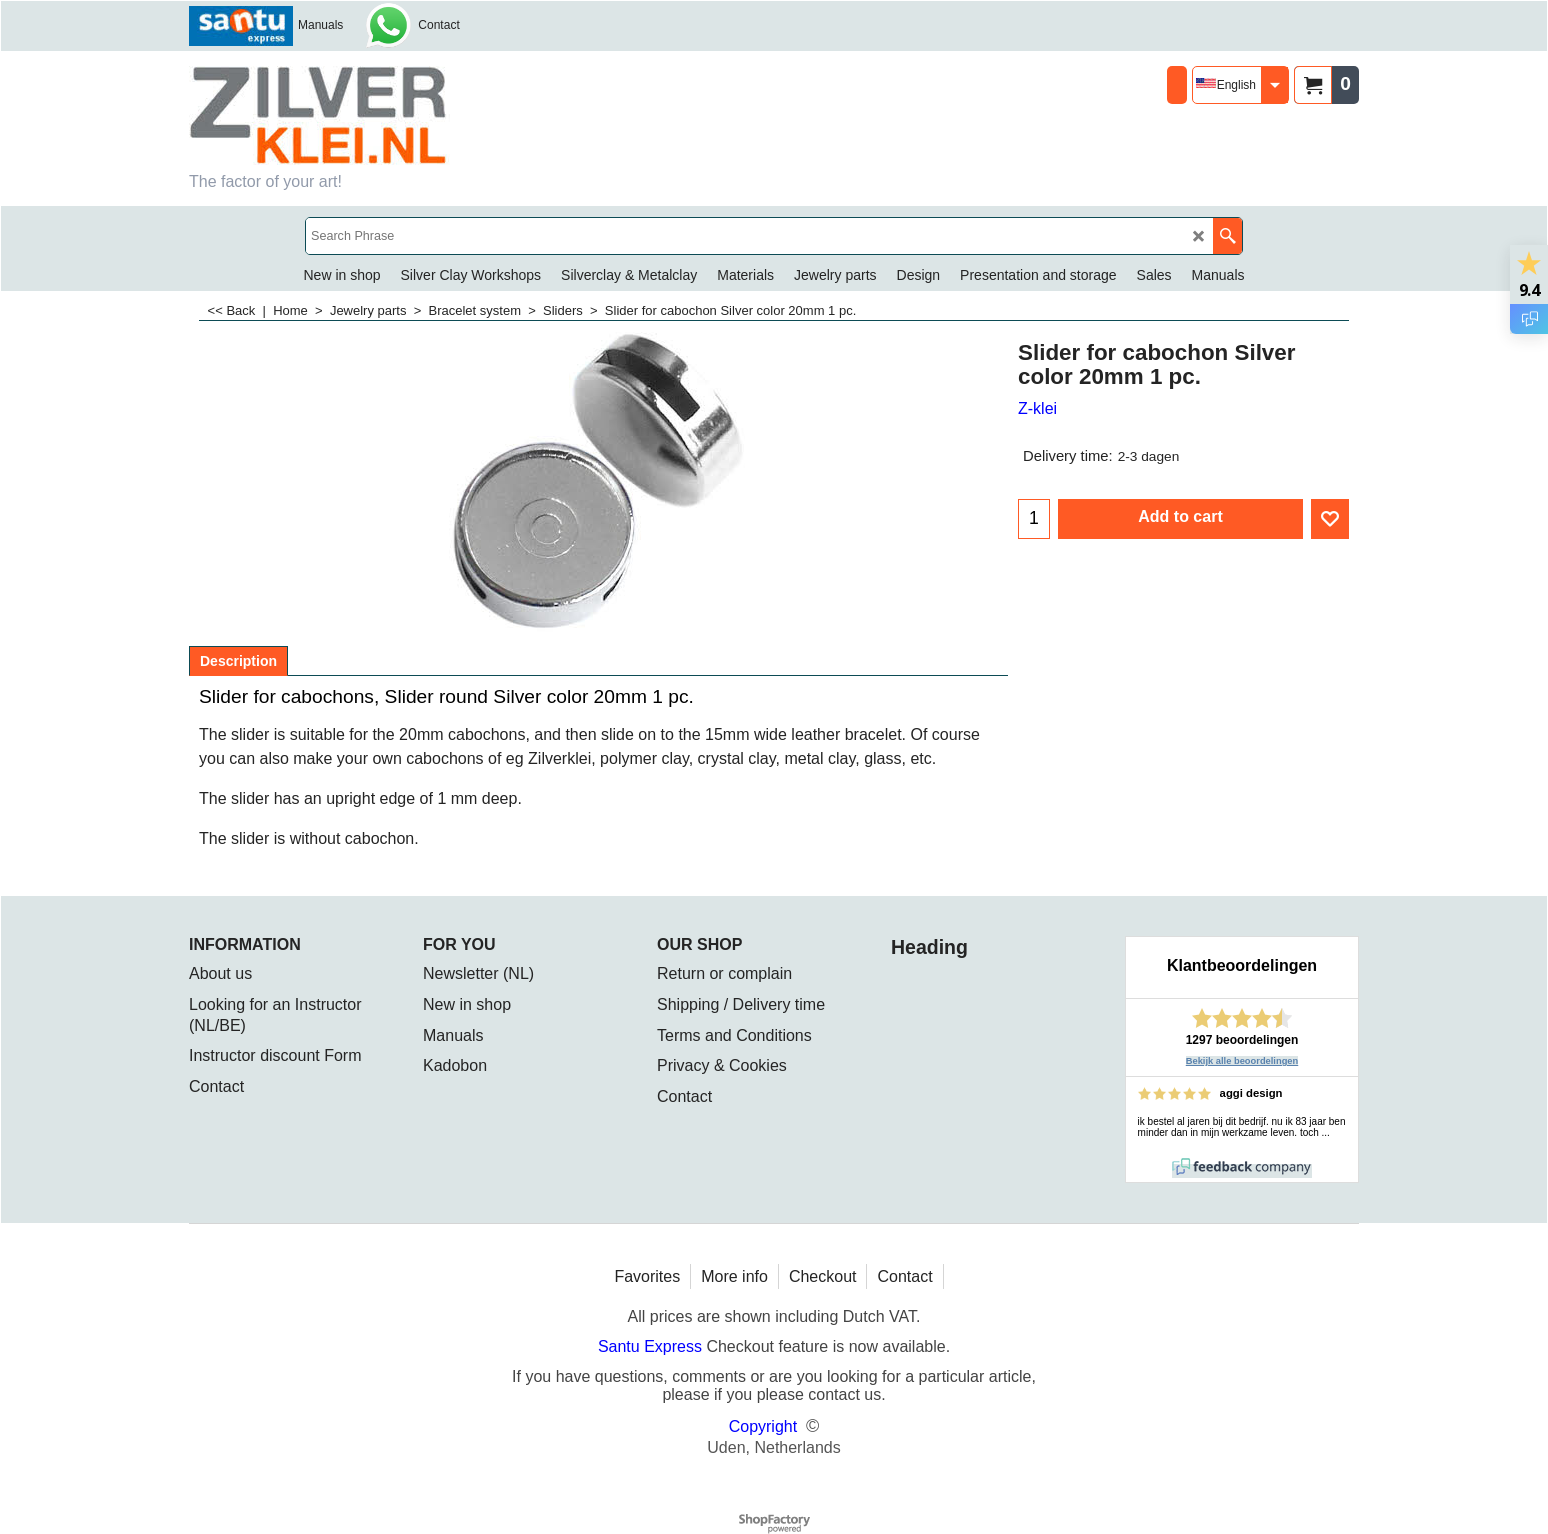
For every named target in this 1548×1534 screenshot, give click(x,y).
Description (238, 661)
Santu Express (652, 1346)
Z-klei (1037, 408)
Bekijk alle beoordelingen (1242, 1061)
